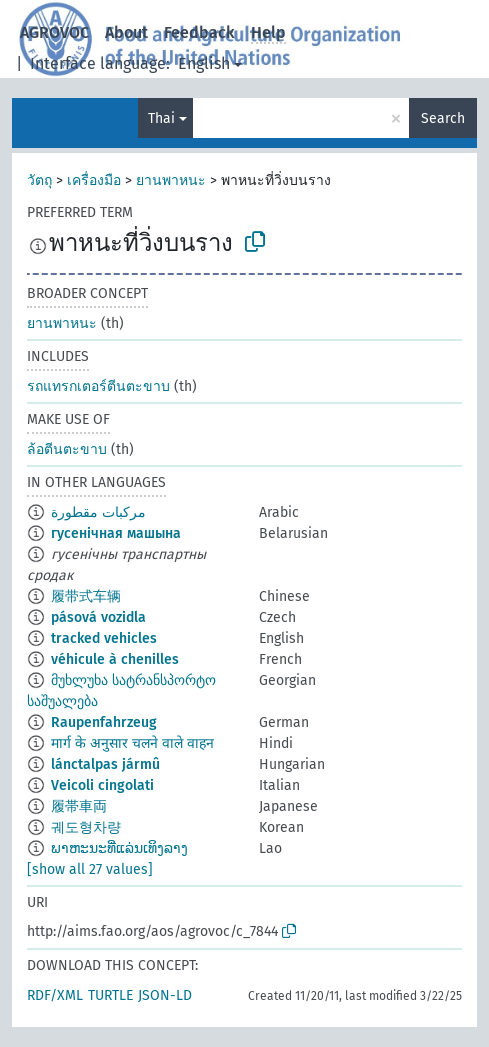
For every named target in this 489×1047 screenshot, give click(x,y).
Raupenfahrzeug (104, 722)
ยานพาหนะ (171, 180)
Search (443, 118)
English (204, 63)
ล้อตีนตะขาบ (67, 449)
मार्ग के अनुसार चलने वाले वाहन (132, 743)
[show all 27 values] (90, 869)
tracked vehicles (104, 638)
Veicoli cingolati (102, 785)
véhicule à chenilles (115, 659)
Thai (161, 118)
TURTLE (110, 995)
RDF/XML (55, 995)
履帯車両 (79, 806)
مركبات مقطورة (98, 512)
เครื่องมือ (94, 180)
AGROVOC (54, 32)
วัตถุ (39, 180)
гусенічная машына (116, 533)
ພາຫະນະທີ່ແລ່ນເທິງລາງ (119, 848)
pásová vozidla (98, 617)
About (126, 32)
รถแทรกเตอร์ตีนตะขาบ (98, 386)
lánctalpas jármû (105, 764)
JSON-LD (165, 995)
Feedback (199, 32)
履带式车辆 (86, 596)
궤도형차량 (86, 827)
